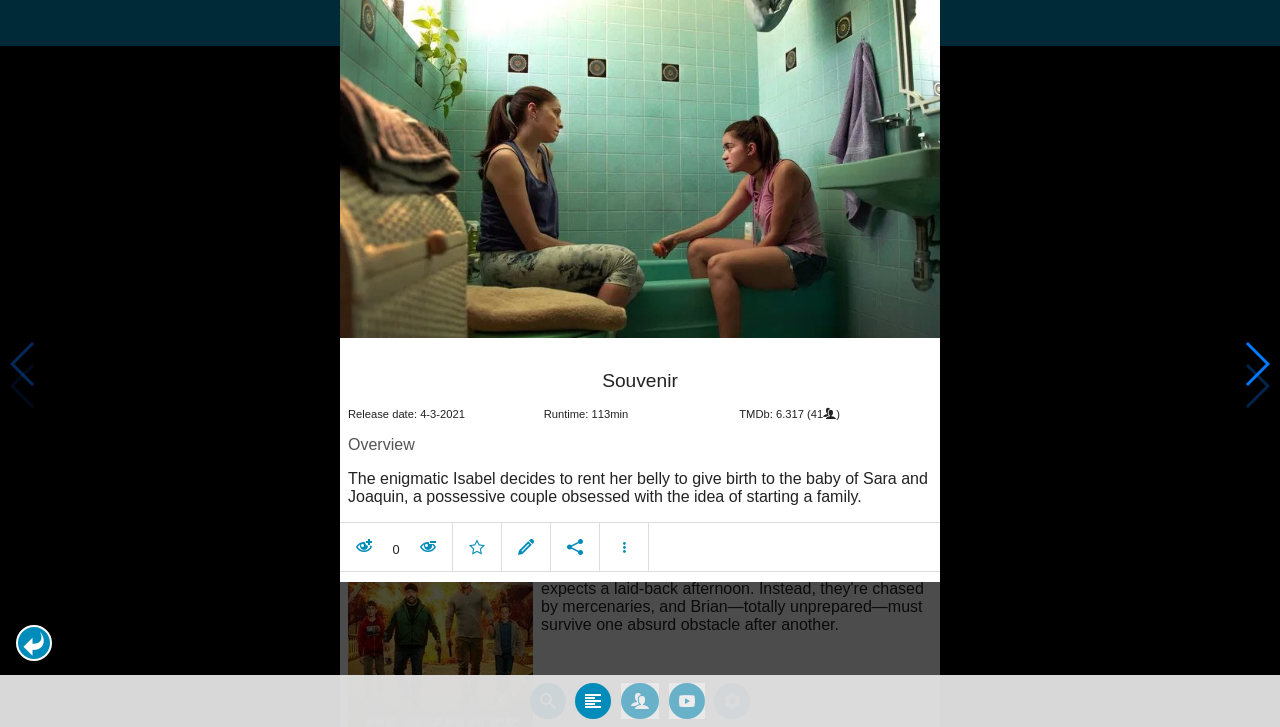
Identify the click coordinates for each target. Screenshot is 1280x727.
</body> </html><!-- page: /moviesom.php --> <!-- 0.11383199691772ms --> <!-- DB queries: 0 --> (640, 363)
